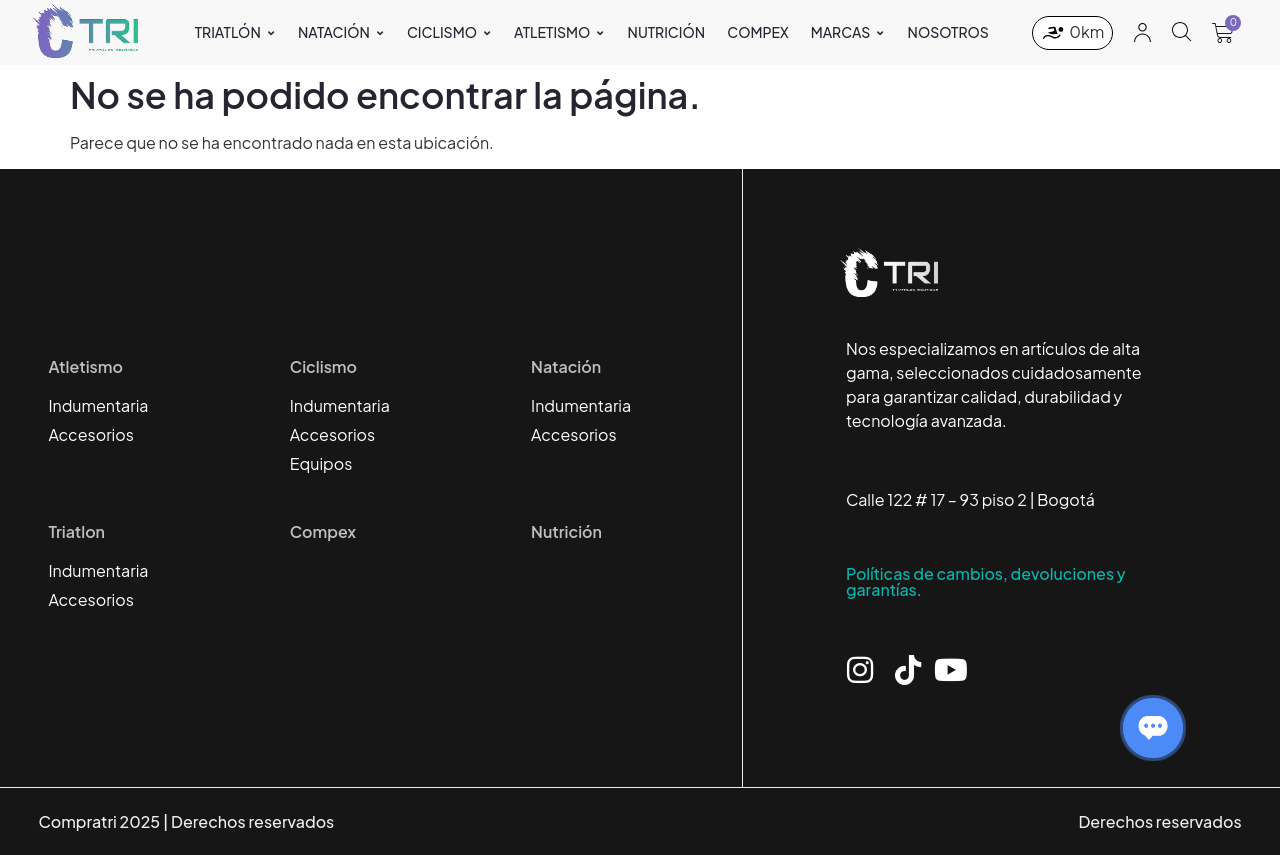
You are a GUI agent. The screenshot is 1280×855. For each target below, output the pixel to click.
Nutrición (566, 531)
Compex (323, 531)
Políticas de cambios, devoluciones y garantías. (986, 581)
